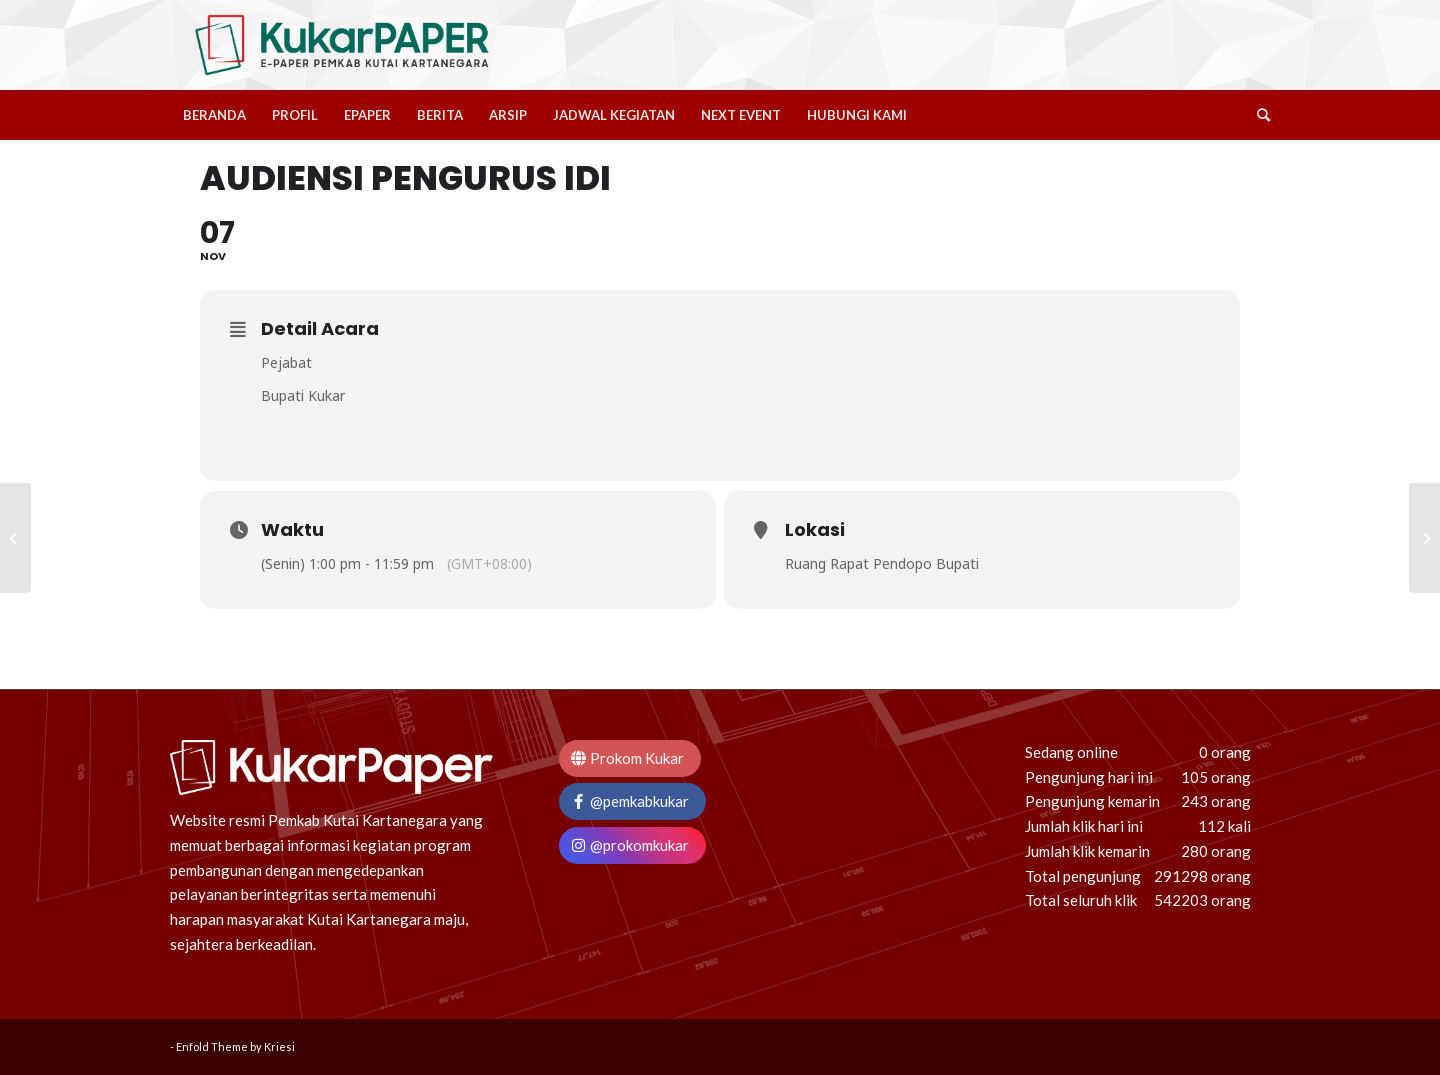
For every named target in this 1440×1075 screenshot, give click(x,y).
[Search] (1257, 115)
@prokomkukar (629, 845)
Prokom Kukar (627, 758)
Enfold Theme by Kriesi (235, 1046)
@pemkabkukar (629, 801)
